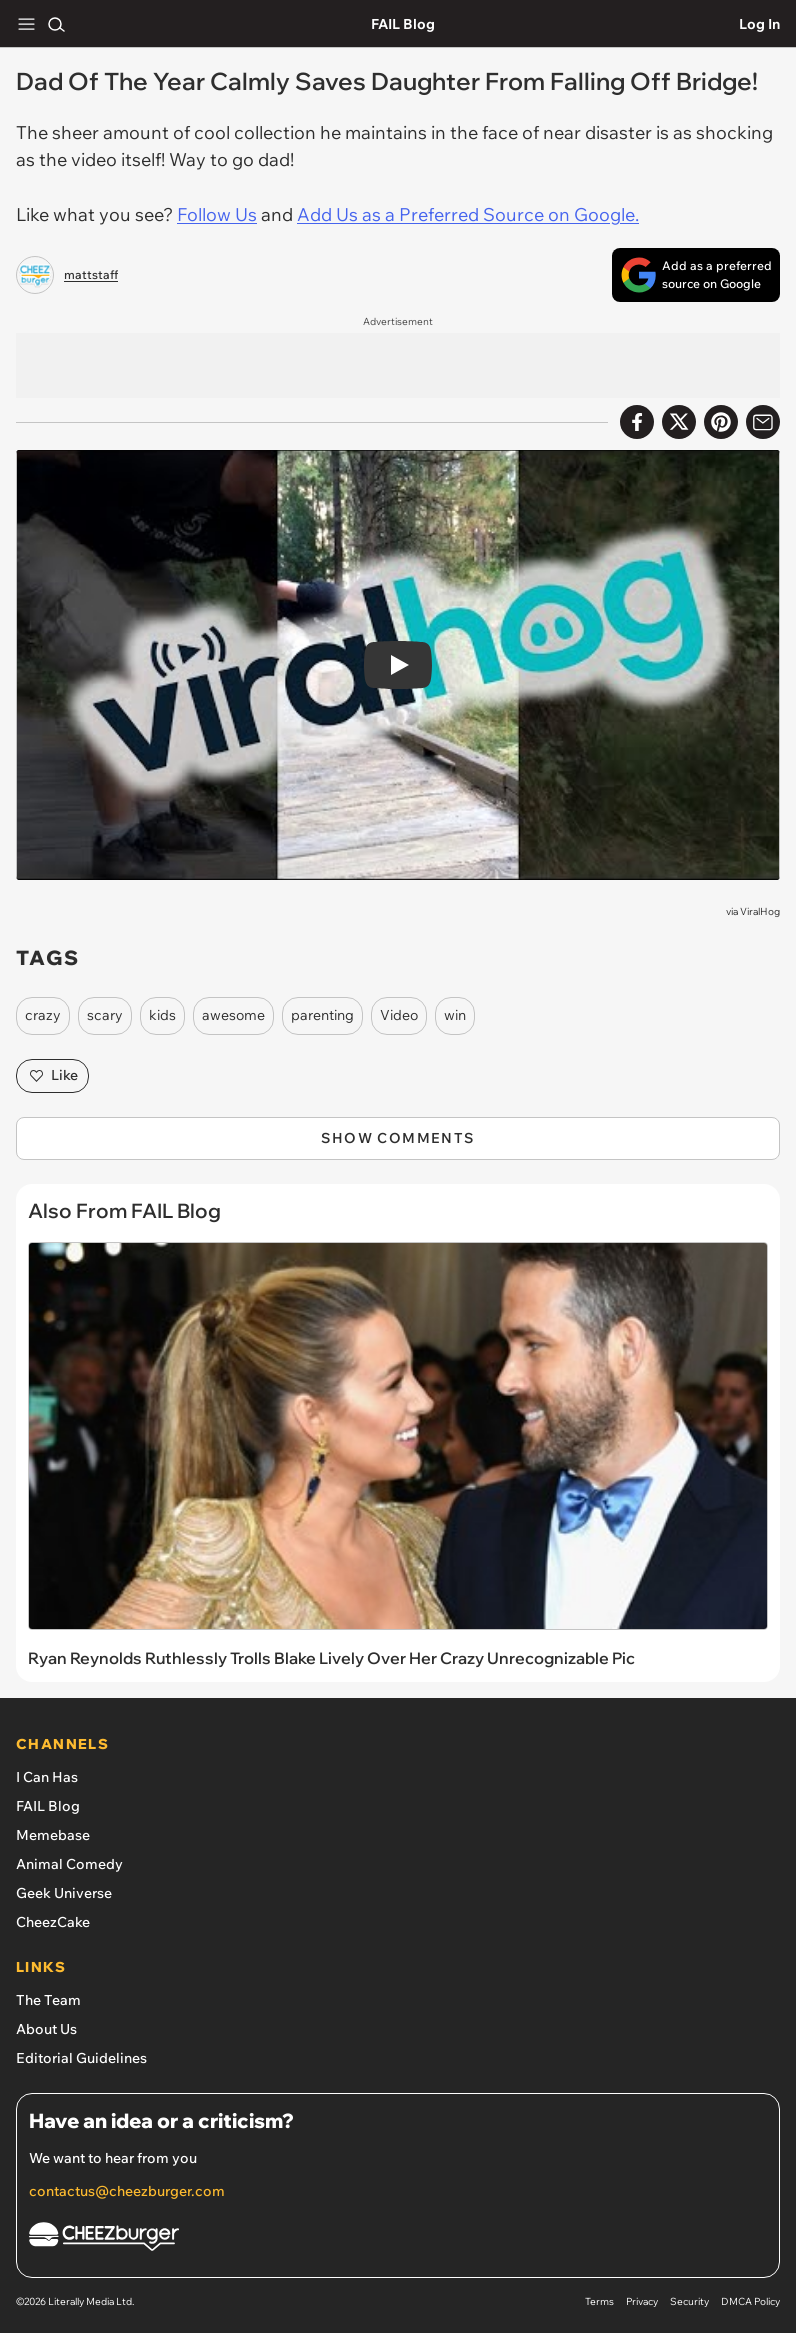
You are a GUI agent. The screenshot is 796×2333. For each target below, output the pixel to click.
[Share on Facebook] (637, 422)
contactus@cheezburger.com (127, 2191)
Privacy (642, 2301)
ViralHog (760, 911)
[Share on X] (679, 422)
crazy (43, 1015)
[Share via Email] (763, 422)
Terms (599, 2301)
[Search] (56, 24)
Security (689, 2301)
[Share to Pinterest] (721, 422)
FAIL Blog (403, 24)
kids (162, 1015)
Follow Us (217, 214)
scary (105, 1015)
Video (399, 1015)
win (455, 1015)
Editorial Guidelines (81, 2058)
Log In (759, 24)
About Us (46, 2029)
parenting (322, 1015)
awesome (233, 1015)
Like (52, 1076)
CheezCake (53, 1922)
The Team (48, 2000)
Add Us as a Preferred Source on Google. (468, 214)
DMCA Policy (750, 2301)
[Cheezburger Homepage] (398, 2239)
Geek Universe (64, 1893)
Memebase (53, 1835)
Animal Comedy (69, 1864)
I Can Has (47, 1777)
